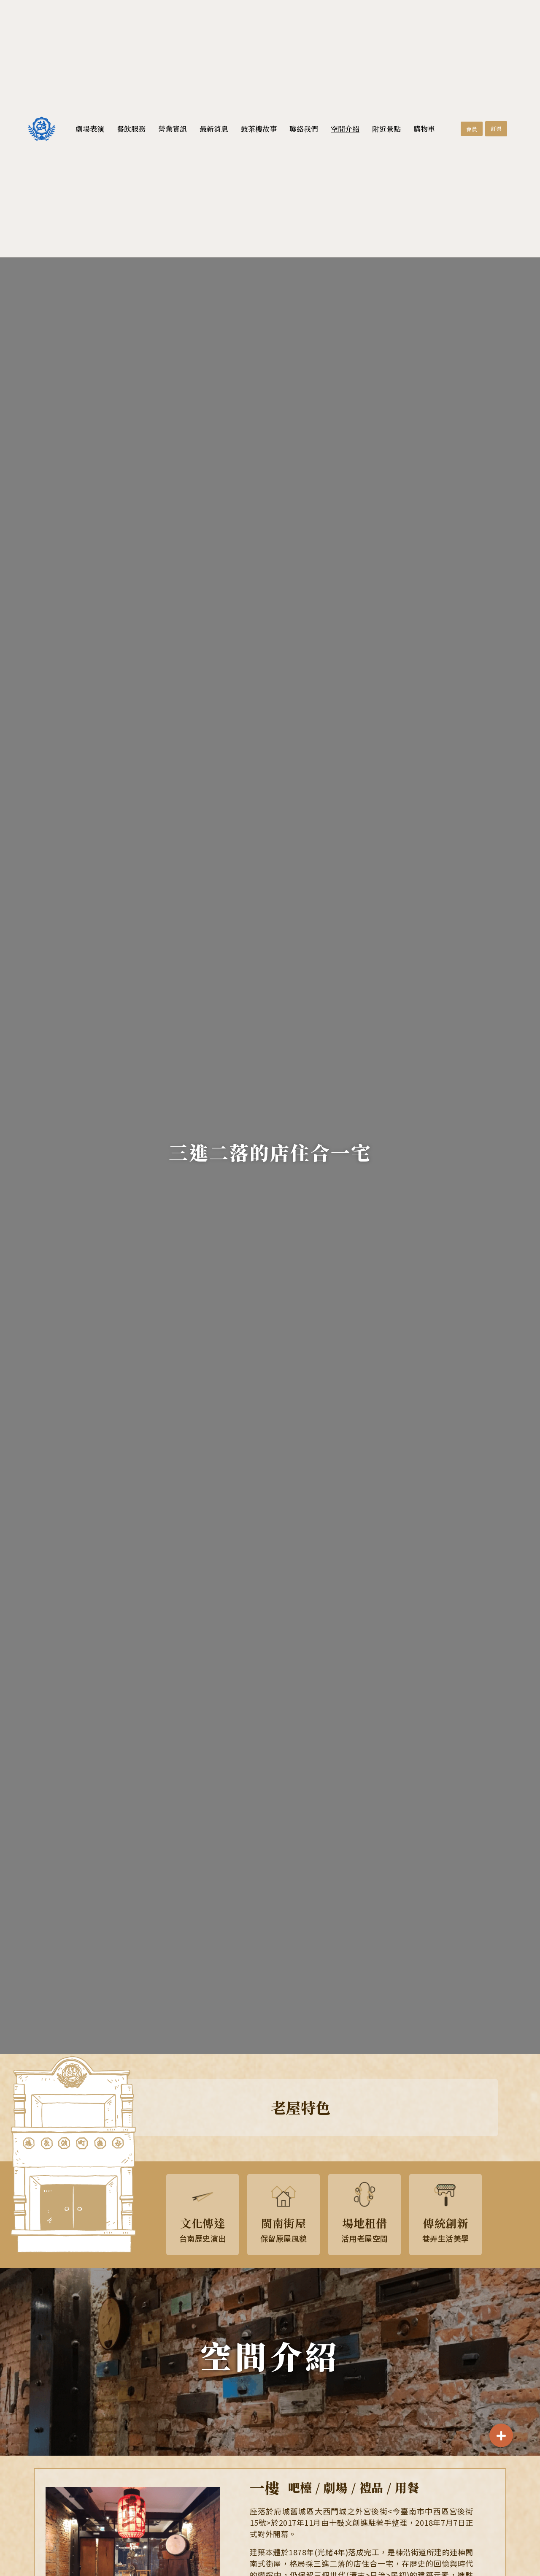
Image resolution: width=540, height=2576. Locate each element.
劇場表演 (90, 129)
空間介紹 (345, 129)
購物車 (424, 129)
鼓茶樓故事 (259, 129)
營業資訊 (172, 129)
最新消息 (214, 129)
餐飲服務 (131, 129)
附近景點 (386, 129)
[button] (472, 129)
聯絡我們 (303, 129)
